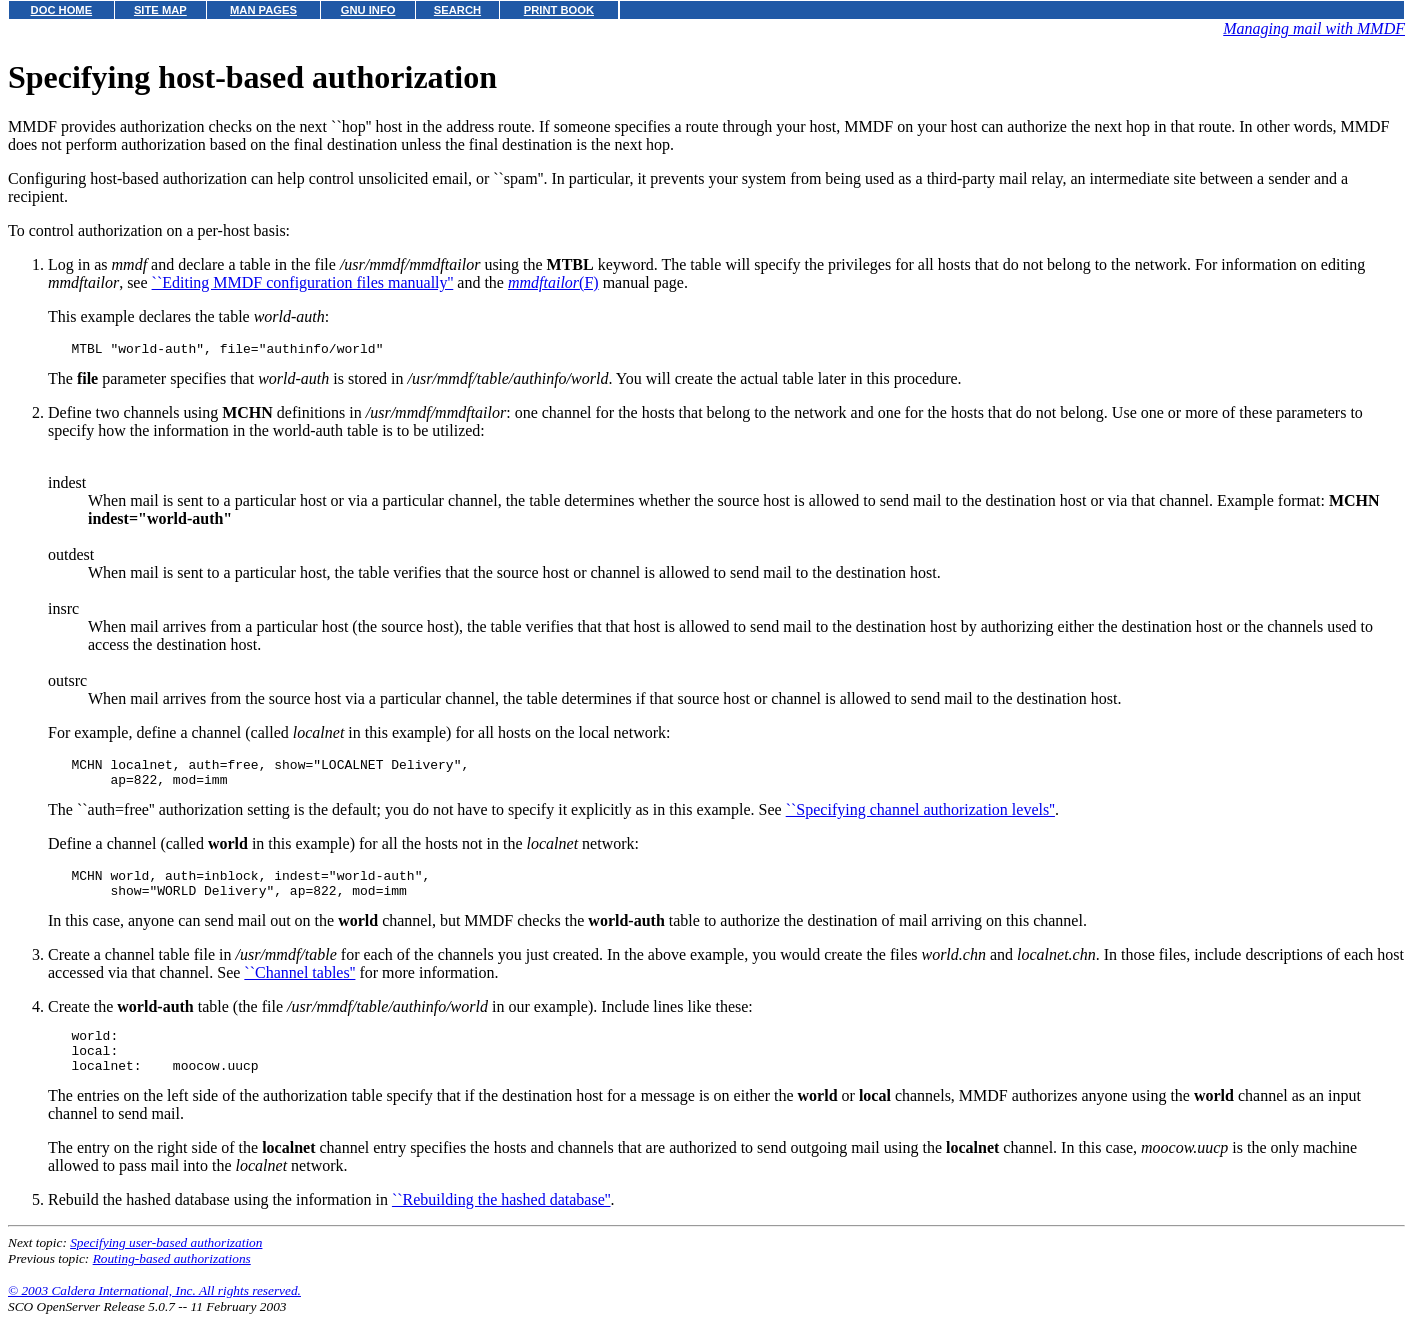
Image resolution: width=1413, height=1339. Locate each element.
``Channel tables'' (299, 987)
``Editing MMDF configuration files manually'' (303, 282)
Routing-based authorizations (172, 1282)
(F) (553, 282)
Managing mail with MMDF (1314, 28)
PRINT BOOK (559, 10)
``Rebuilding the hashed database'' (501, 1223)
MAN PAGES (263, 10)
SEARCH (457, 10)
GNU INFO (368, 10)
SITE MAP (160, 10)
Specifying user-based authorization (166, 1266)
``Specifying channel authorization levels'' (920, 818)
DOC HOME (62, 10)
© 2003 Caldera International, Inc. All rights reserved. (154, 1314)
